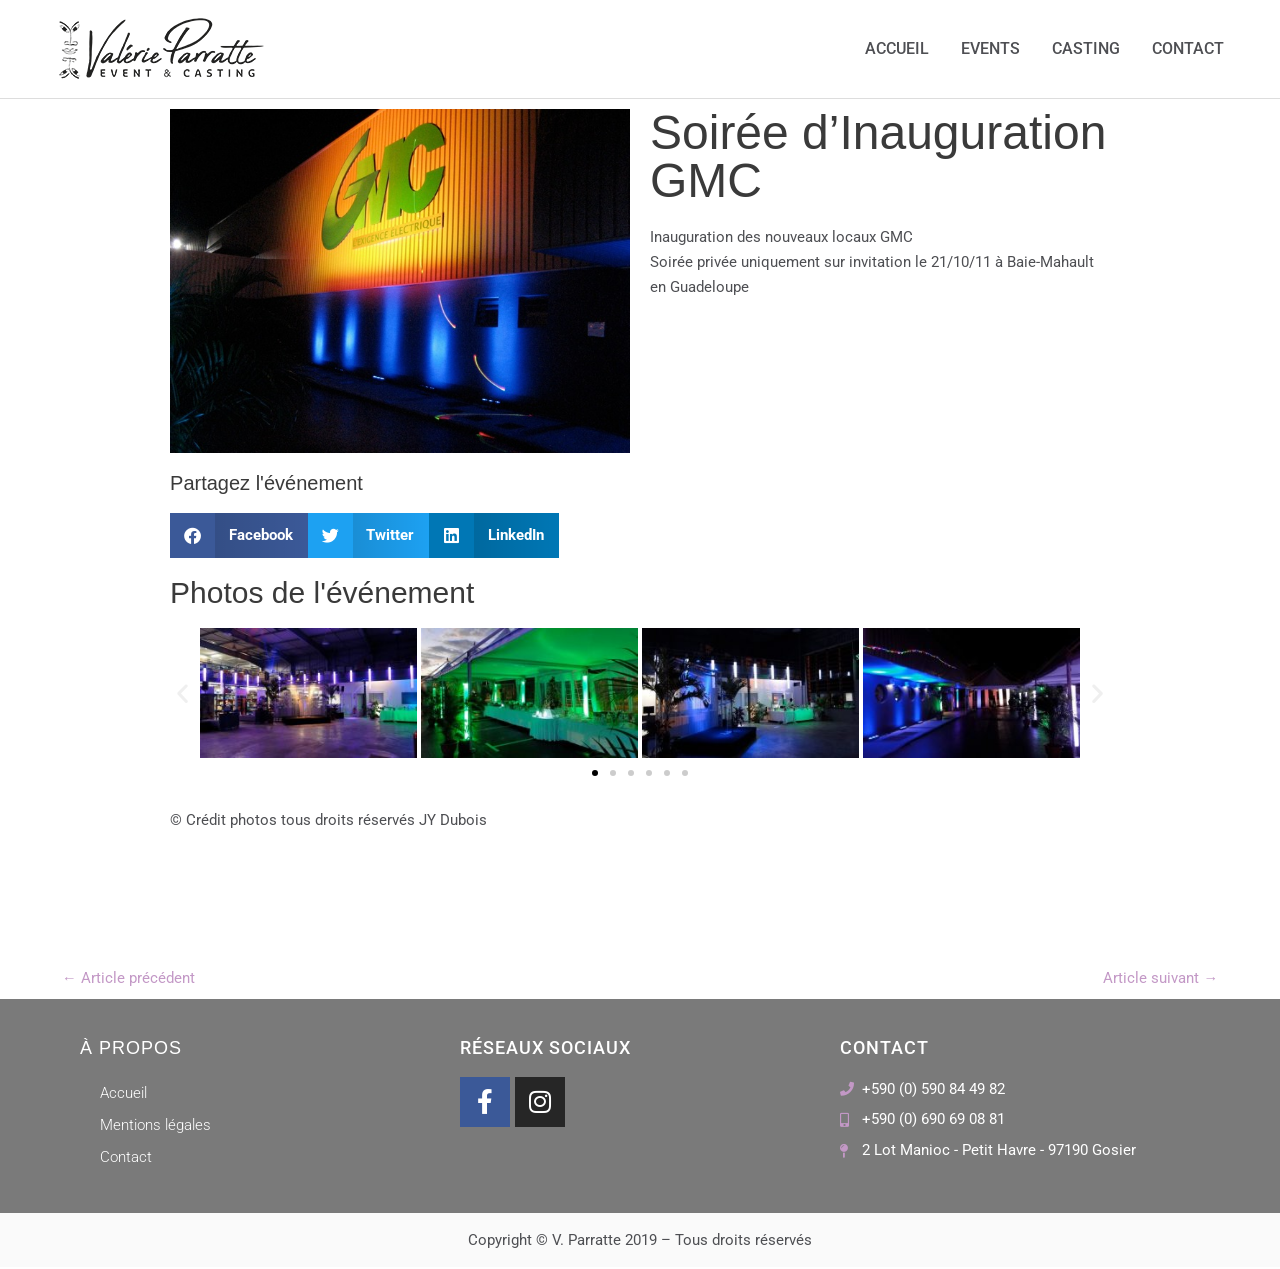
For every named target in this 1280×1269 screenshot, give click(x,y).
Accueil (897, 49)
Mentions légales (155, 1127)
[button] (239, 536)
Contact (1188, 49)
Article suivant (1160, 979)
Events (990, 49)
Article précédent (128, 979)
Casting (1086, 49)
